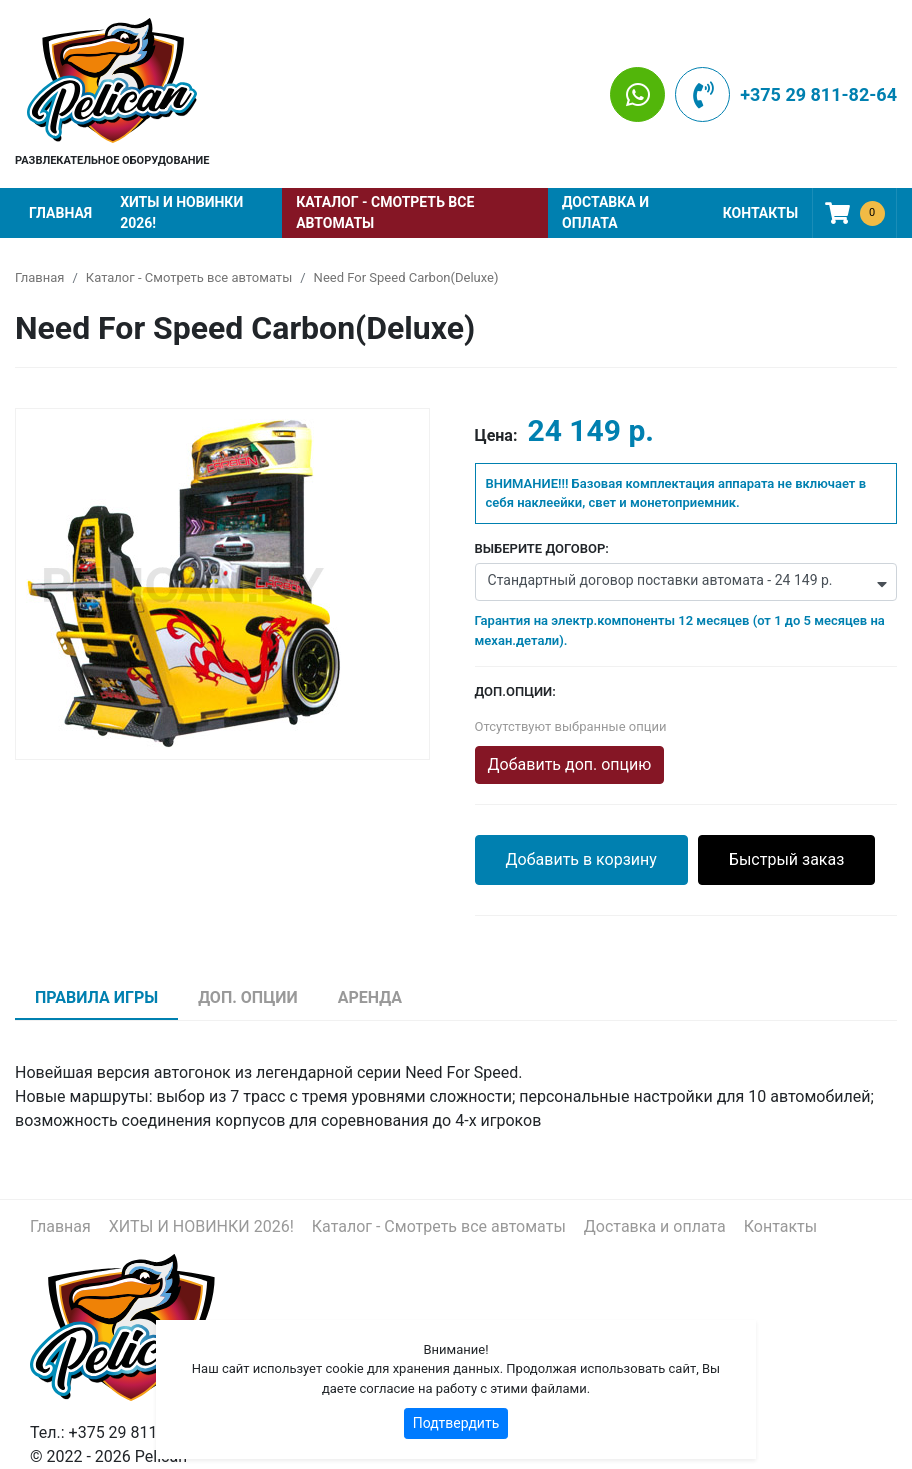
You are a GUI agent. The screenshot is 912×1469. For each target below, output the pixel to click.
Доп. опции (248, 997)
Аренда (370, 997)
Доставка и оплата (605, 212)
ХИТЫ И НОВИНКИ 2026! (181, 212)
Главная (60, 213)
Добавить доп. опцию (570, 764)
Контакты (760, 213)
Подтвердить (456, 1423)
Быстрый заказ (787, 859)
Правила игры (96, 997)
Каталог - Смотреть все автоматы (385, 212)
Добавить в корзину (581, 859)
